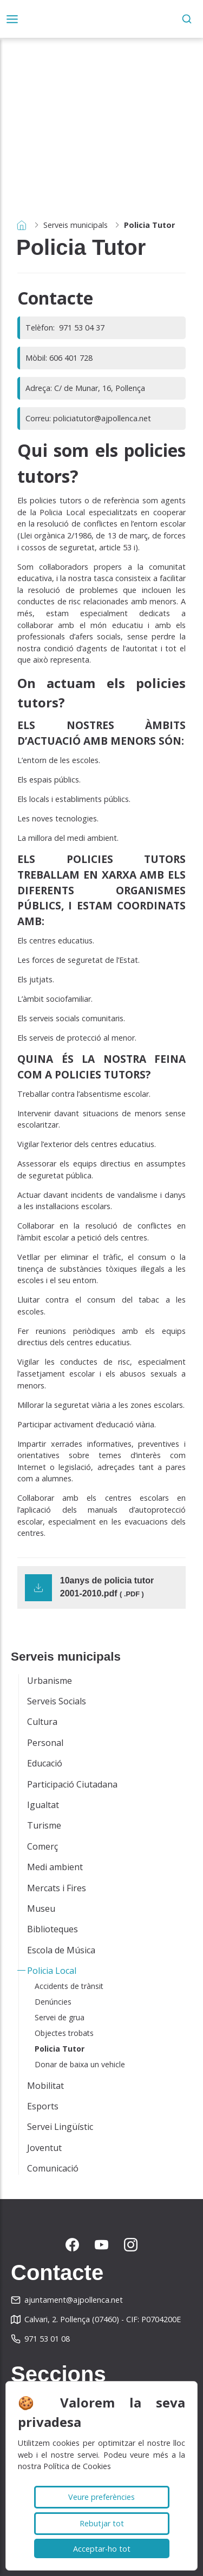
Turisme (44, 1825)
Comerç (42, 1846)
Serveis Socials (56, 1701)
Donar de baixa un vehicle (80, 2064)
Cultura (42, 1722)
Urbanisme (49, 1681)
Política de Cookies (77, 2466)
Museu (41, 1908)
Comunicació (52, 2168)
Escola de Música (61, 1950)
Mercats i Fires (56, 1888)
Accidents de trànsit (69, 1986)
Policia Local (51, 1971)
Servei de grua (59, 2017)
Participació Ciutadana (72, 1784)
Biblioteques (52, 1929)
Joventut (44, 2148)
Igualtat (43, 1805)
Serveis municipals (75, 225)
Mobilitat (45, 2086)
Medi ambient (55, 1867)
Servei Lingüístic (60, 2127)
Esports (42, 2106)
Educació (44, 1763)
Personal (45, 1743)
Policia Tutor (59, 2049)
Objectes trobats (64, 2033)
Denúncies (53, 2002)
